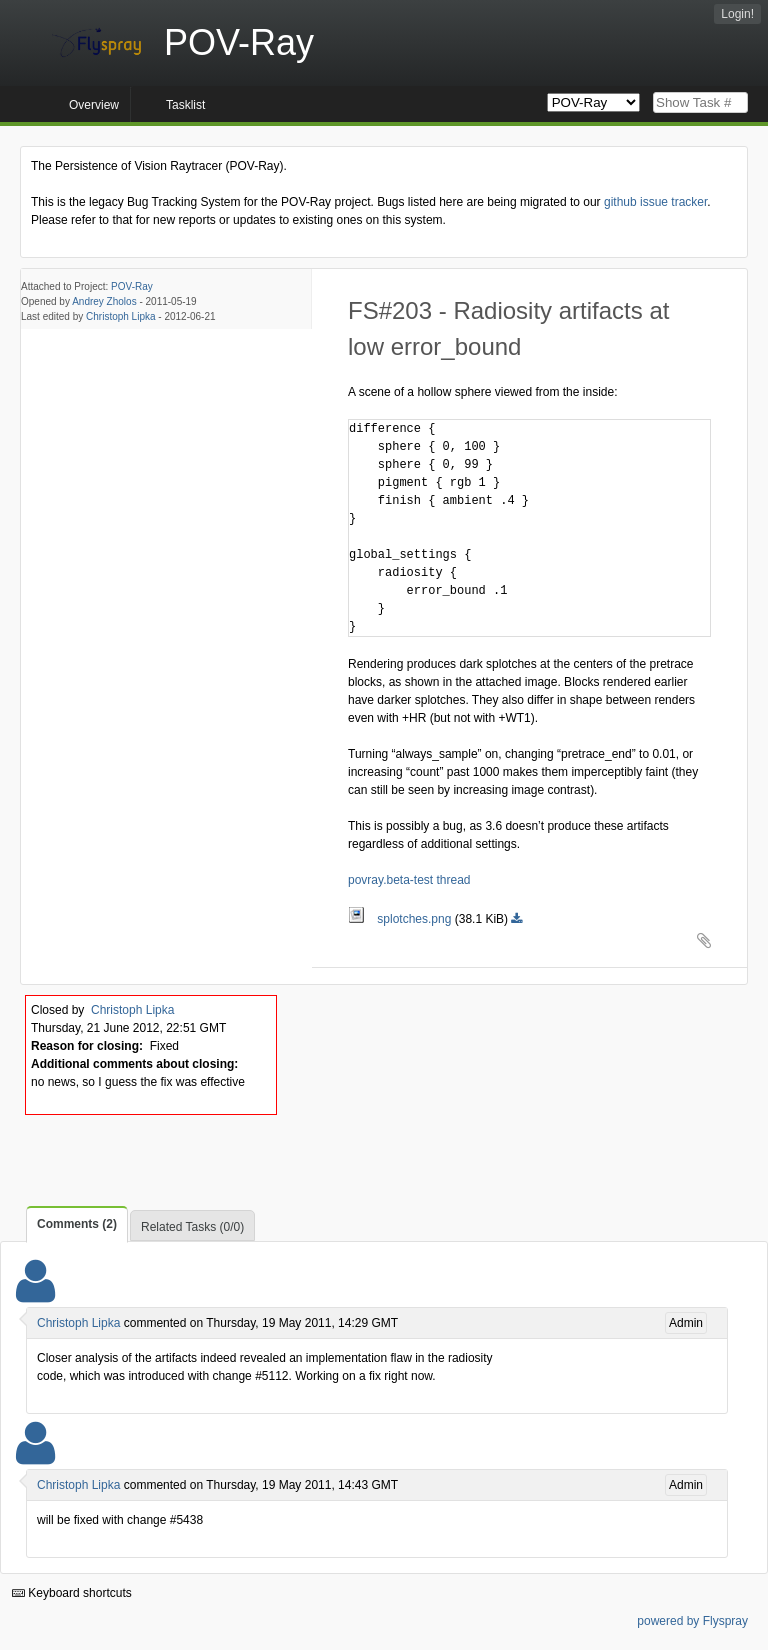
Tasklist (185, 105)
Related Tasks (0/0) (192, 1227)
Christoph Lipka (120, 316)
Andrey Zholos (104, 301)
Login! (737, 14)
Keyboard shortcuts (72, 1593)
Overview (94, 105)
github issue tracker (655, 202)
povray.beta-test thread (409, 880)
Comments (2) (77, 1224)
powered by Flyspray (692, 1621)
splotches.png (401, 919)
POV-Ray (132, 286)
